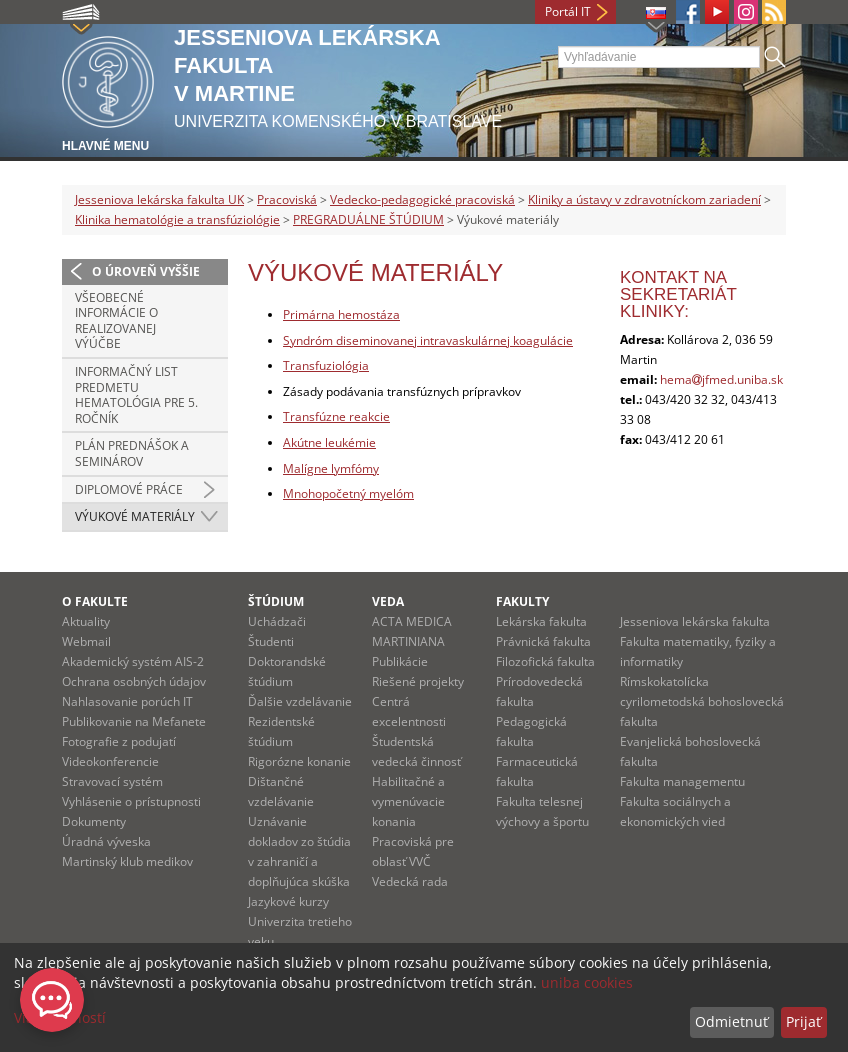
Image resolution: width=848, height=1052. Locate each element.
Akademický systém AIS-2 (133, 661)
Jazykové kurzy (288, 901)
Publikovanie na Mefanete (134, 721)
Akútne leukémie (329, 442)
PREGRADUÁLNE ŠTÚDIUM (368, 219)
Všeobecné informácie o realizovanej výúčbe (116, 321)
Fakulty (522, 601)
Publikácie (400, 661)
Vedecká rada (410, 881)
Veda (388, 601)
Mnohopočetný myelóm (348, 493)
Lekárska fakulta (541, 621)
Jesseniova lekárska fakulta (695, 621)
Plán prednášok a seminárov (132, 453)
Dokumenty (94, 821)
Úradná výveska (106, 841)
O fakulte (95, 601)
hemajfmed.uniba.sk (721, 379)
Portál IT (568, 11)
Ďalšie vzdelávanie (300, 701)
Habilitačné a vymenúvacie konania (408, 801)
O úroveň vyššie (146, 271)
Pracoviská (287, 199)
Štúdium (276, 601)
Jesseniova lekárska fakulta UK (159, 199)
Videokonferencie (110, 761)
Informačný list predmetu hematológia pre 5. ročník (136, 395)
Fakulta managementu (682, 781)
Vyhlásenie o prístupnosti (131, 801)
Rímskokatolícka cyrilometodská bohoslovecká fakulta (702, 701)
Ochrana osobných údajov (134, 681)
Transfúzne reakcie (336, 416)
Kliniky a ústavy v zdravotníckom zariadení (644, 199)
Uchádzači (277, 621)
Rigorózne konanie (299, 761)
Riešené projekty (418, 681)
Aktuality (86, 621)
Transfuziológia (326, 365)
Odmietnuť (731, 1021)
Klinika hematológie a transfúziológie (177, 219)
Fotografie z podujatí (119, 741)
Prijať (803, 1021)
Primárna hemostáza (341, 314)
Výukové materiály (135, 516)
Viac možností (60, 1017)
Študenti (271, 641)
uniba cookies (587, 982)
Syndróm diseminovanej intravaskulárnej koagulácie (428, 340)
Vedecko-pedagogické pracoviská (422, 199)
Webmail (86, 641)
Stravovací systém (112, 781)
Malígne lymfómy (331, 468)
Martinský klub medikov (127, 861)
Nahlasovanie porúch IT (127, 701)
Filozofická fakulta (545, 661)
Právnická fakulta (543, 641)
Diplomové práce (129, 489)
